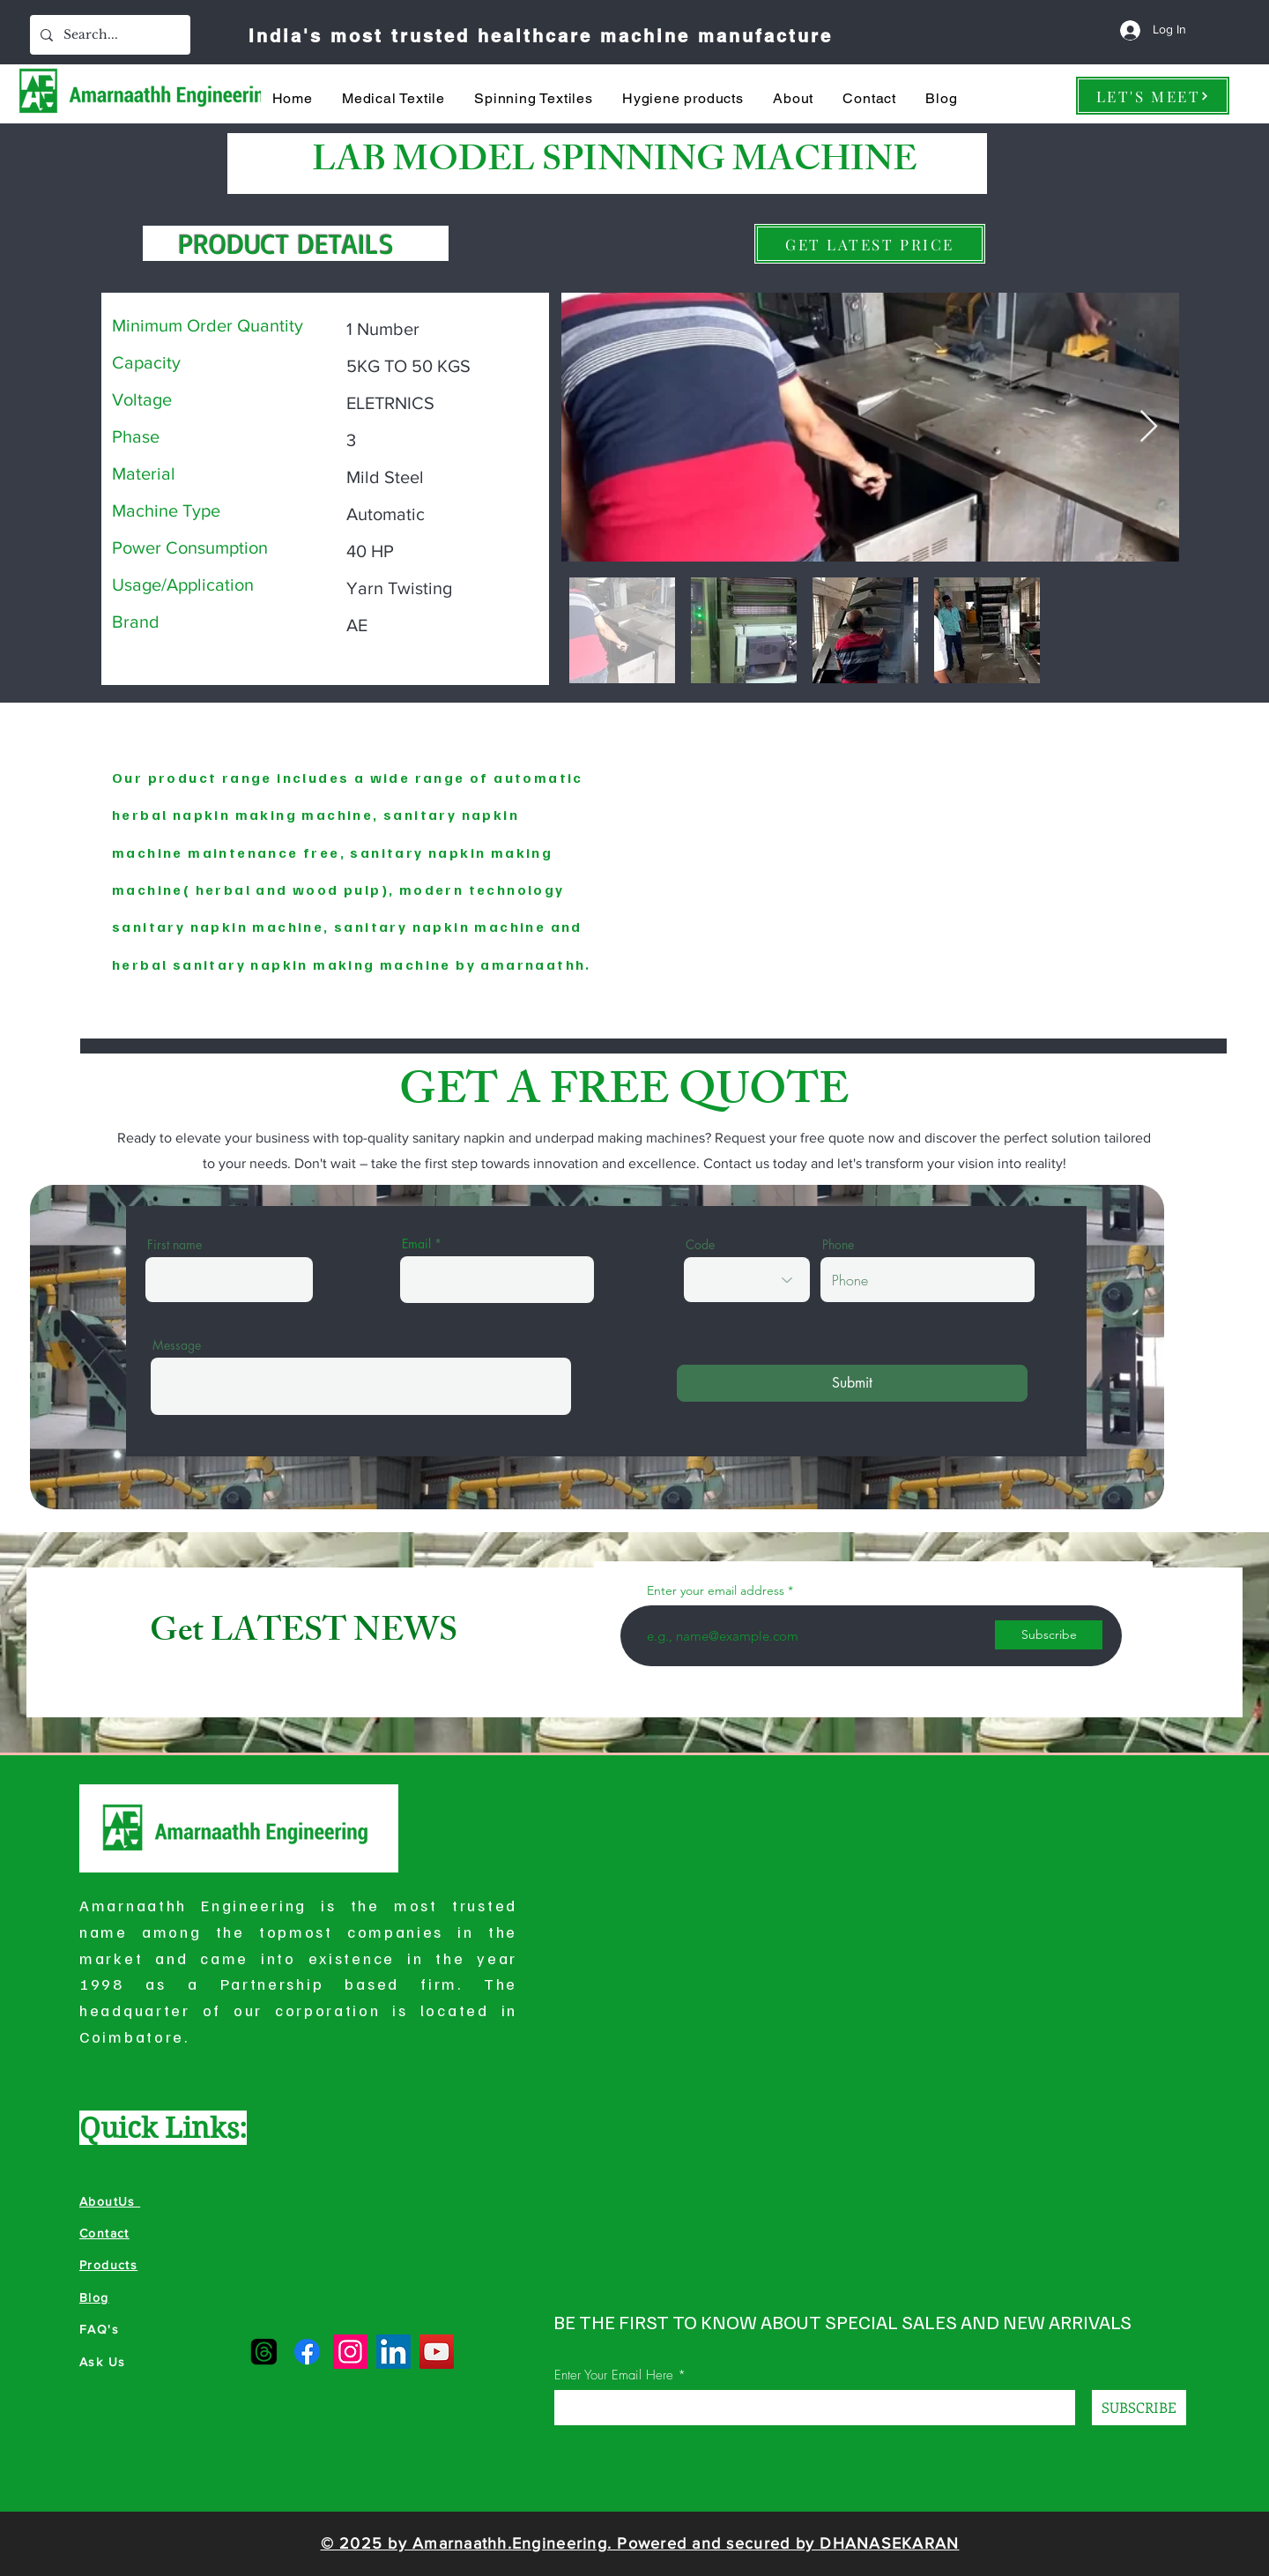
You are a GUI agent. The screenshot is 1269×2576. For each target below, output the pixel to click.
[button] (393, 98)
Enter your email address (715, 1590)
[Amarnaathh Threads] (264, 2351)
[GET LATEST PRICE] (869, 244)
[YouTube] (436, 2351)
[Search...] (108, 35)
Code (700, 1245)
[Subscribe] (1048, 1634)
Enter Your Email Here (613, 2375)
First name (174, 1245)
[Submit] (852, 1383)
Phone (838, 1245)
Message (176, 1345)
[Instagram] (350, 2351)
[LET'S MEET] (1152, 95)
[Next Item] (1149, 427)
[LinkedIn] (393, 2351)
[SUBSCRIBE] (1139, 2407)
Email (416, 1244)
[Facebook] (307, 2351)
